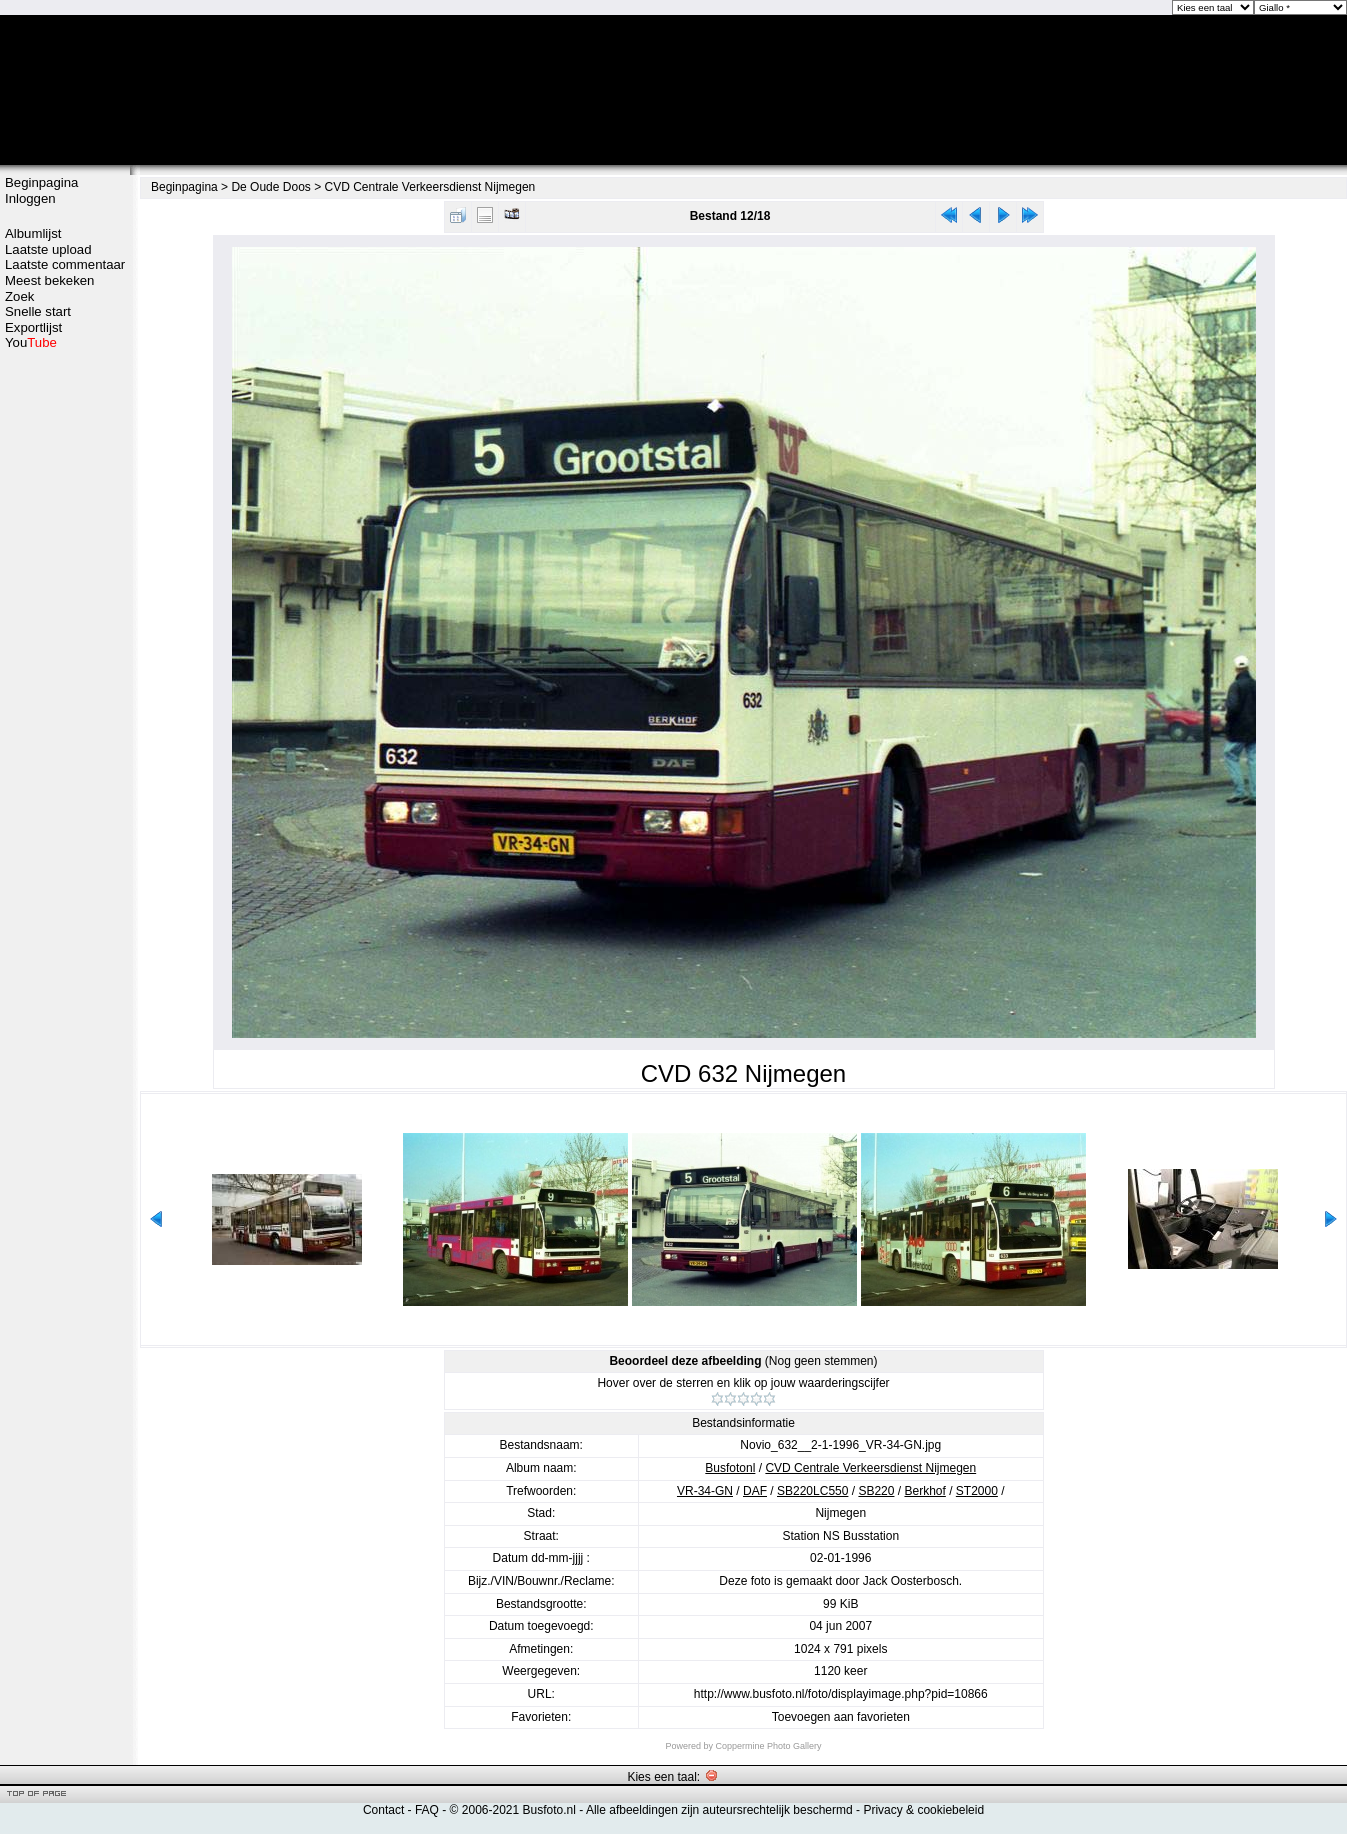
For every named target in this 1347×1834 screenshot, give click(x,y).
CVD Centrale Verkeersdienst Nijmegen (430, 187)
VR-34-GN (705, 1491)
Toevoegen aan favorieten (841, 1717)
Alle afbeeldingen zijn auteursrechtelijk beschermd (719, 1810)
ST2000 (977, 1491)
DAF (755, 1491)
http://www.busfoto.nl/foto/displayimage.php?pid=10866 (841, 1694)
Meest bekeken (49, 280)
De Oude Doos (270, 187)
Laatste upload (48, 249)
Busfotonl (730, 1468)
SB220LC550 (812, 1491)
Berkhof (924, 1491)
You (31, 342)
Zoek (19, 296)
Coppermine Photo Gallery (768, 1746)
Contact (383, 1810)
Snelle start (38, 311)
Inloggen (30, 198)
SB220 (876, 1491)
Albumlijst (33, 233)
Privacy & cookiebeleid (923, 1810)
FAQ (427, 1810)
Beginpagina (41, 182)
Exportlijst (33, 327)
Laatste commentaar (65, 264)
